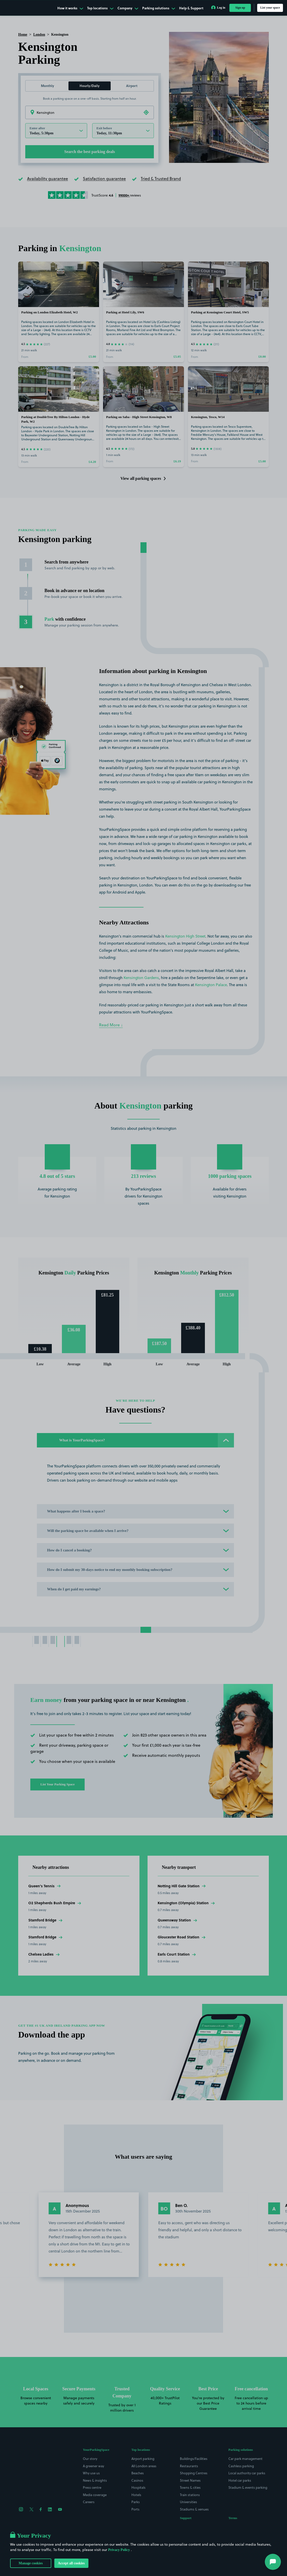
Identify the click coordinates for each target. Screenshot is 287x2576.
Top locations (100, 8)
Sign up (240, 7)
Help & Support (191, 8)
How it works (70, 8)
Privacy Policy (119, 2550)
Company (127, 8)
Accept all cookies (71, 2563)
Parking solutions (158, 8)
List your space (270, 7)
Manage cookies (31, 2563)
